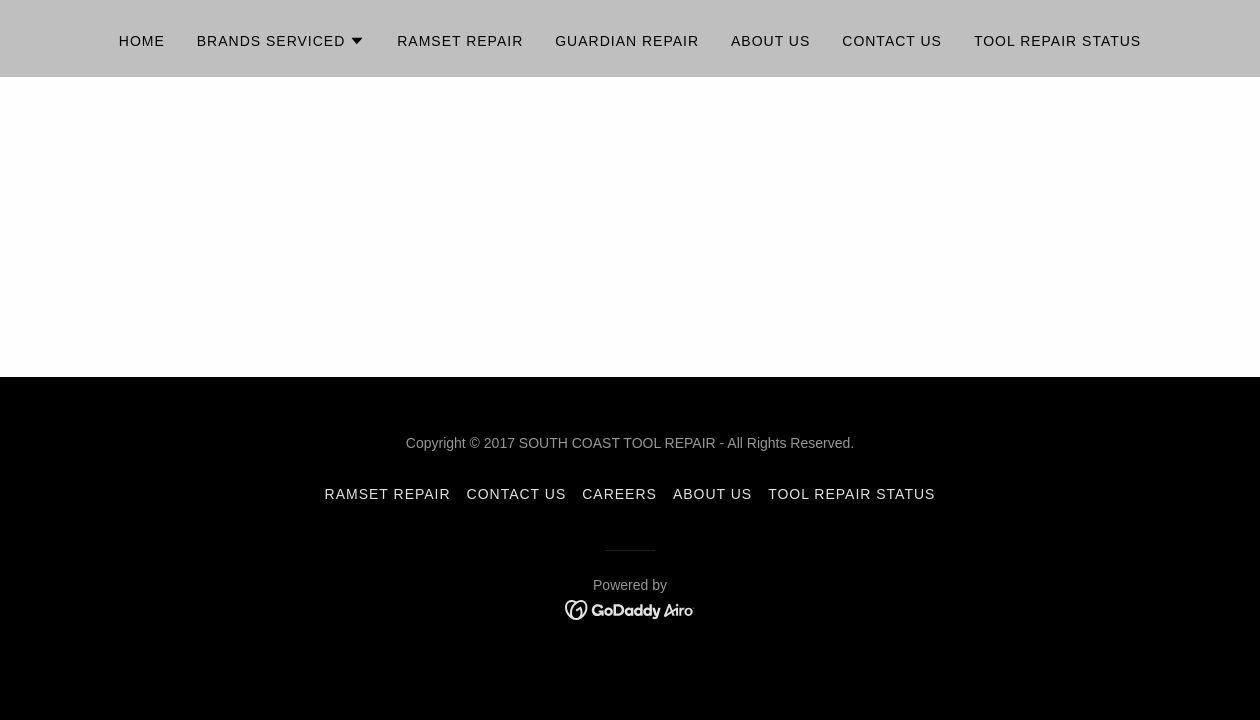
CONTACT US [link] (517, 494)
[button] (281, 41)
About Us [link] (770, 41)
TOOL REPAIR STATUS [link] (1057, 41)
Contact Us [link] (892, 41)
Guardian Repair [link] (627, 41)
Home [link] (142, 41)
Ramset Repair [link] (460, 41)
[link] (630, 608)
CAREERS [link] (619, 494)
